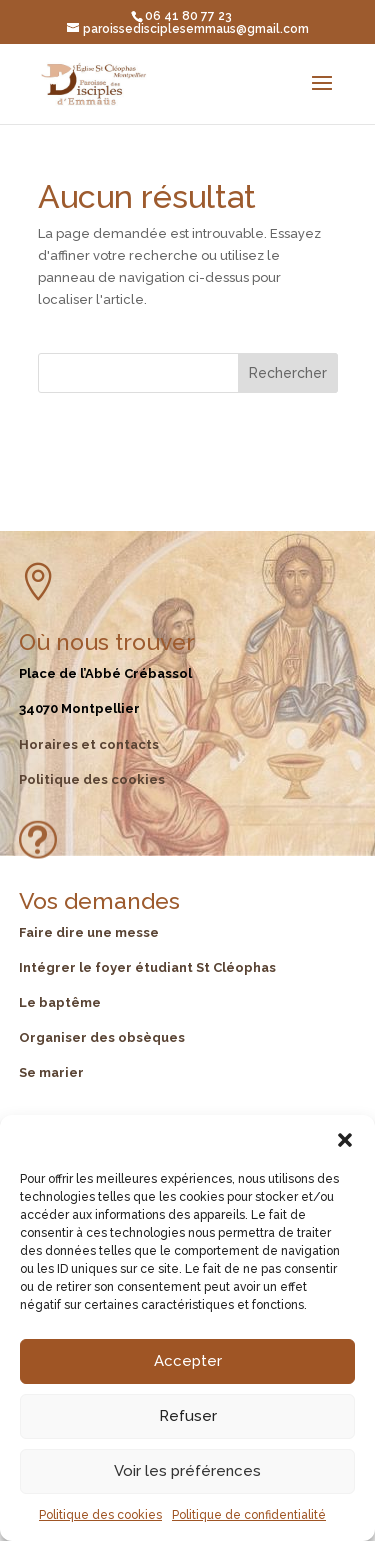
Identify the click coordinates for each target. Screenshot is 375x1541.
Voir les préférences (187, 1471)
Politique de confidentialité (249, 1515)
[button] (345, 1140)
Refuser (188, 1416)
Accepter (188, 1361)
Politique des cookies (100, 1515)
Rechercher (288, 373)
